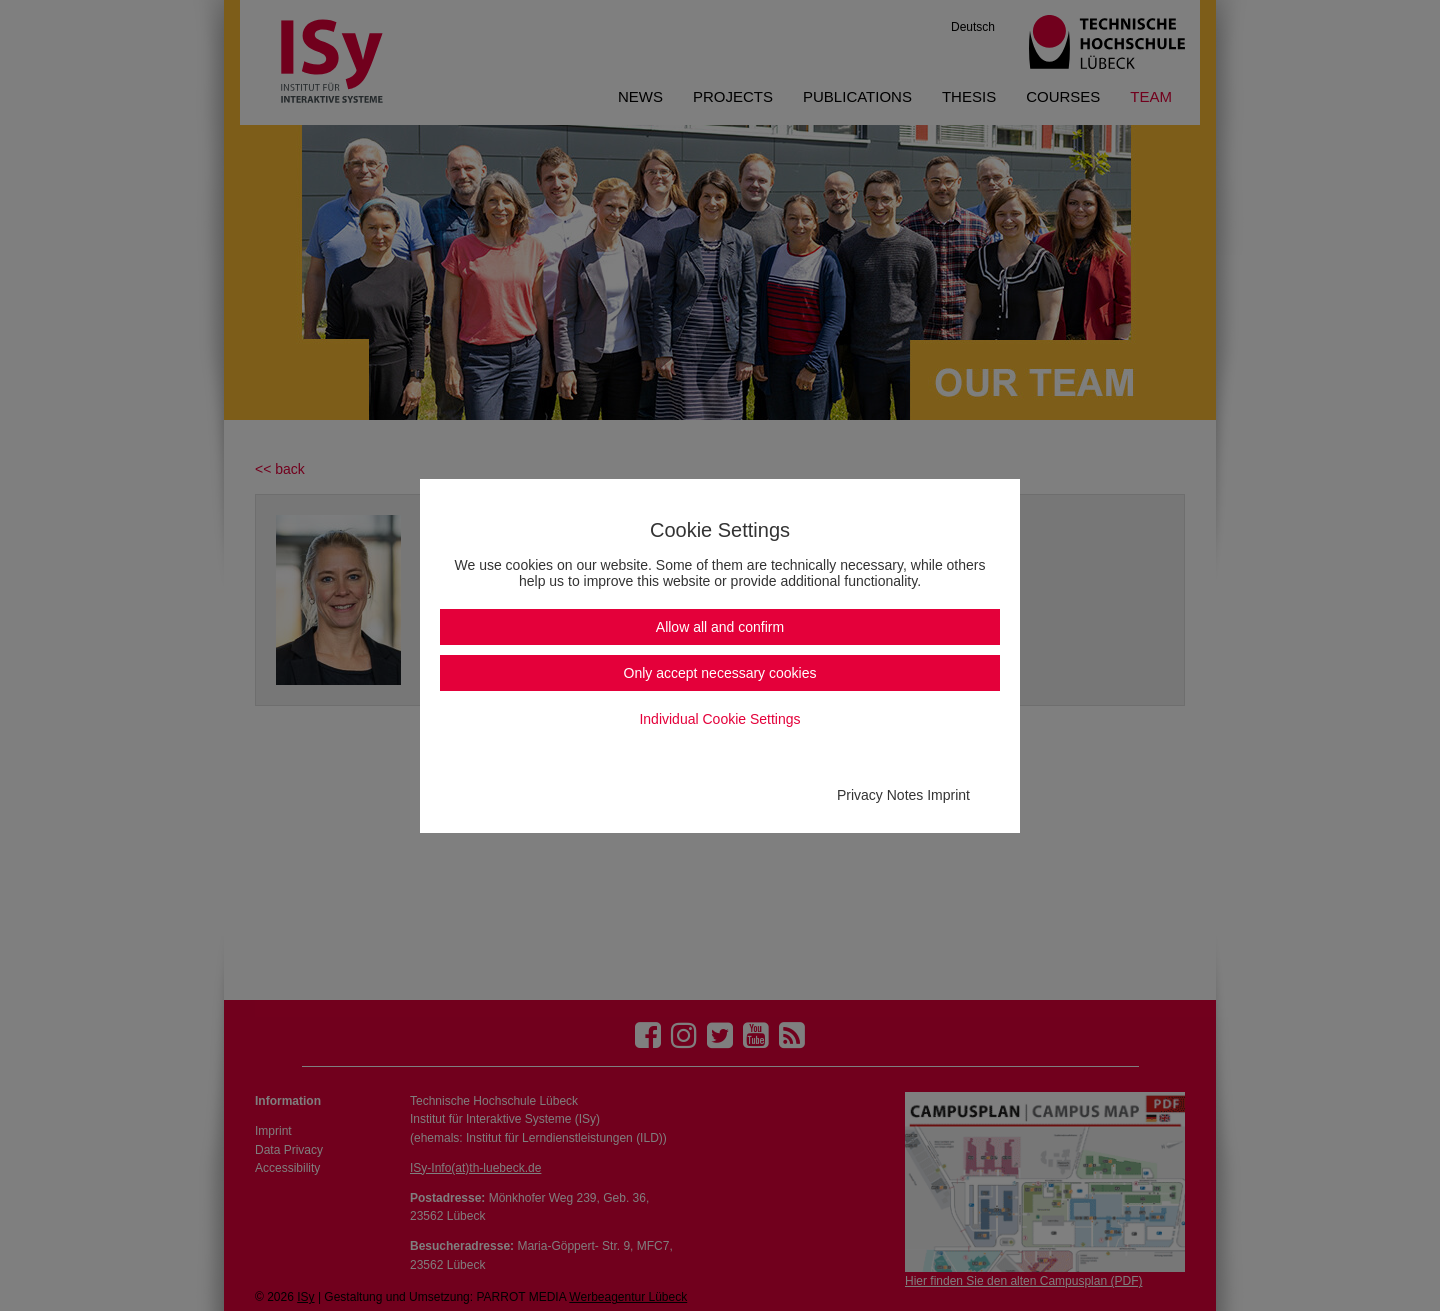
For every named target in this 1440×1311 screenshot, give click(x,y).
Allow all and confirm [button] (720, 627)
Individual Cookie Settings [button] (719, 719)
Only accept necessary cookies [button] (720, 673)
